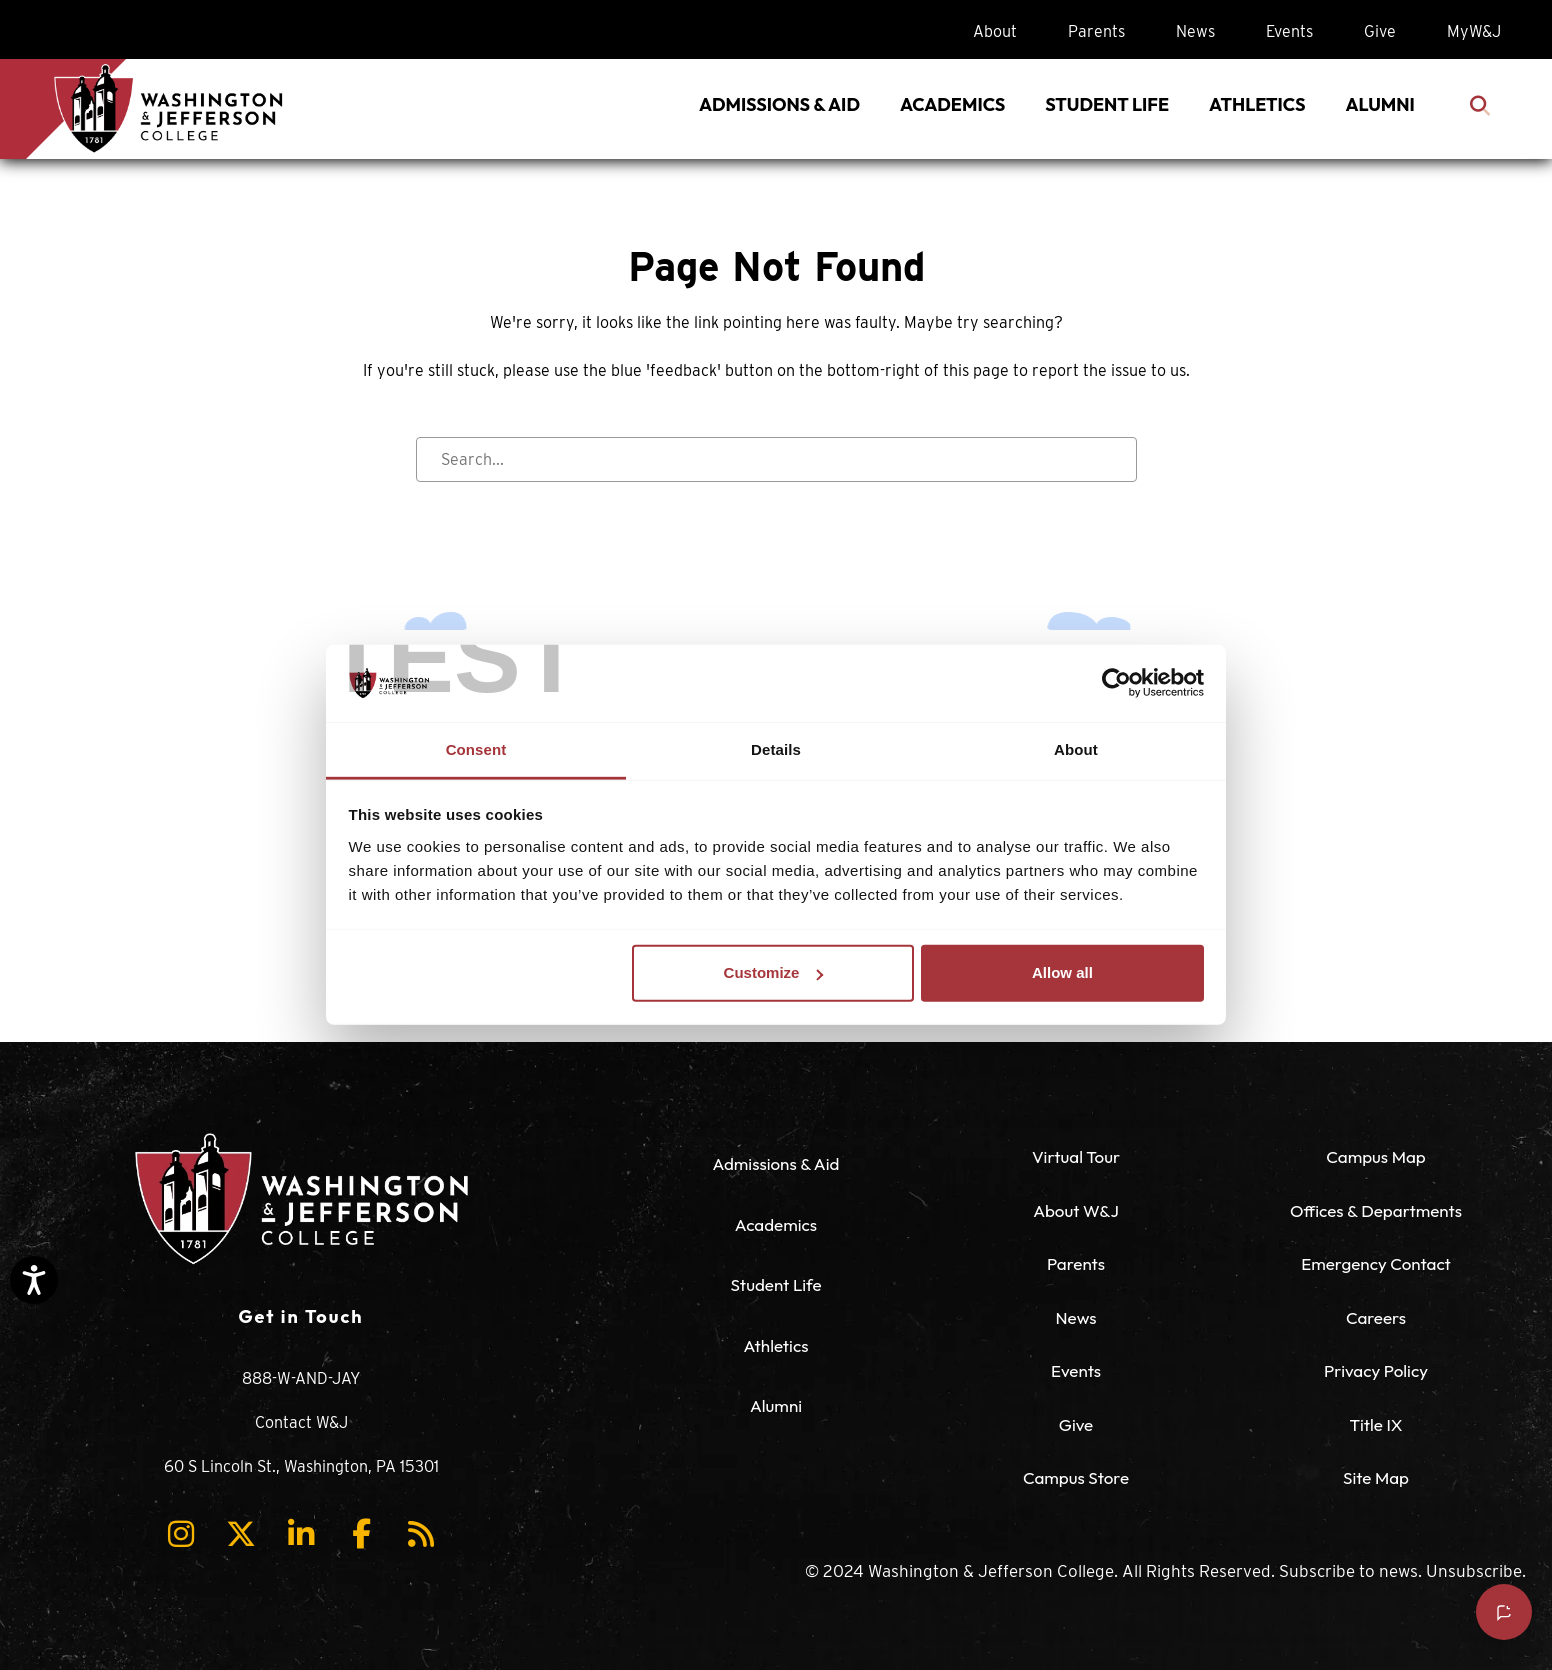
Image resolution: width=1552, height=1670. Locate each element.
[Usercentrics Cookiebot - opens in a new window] (1116, 683)
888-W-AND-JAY (301, 1378)
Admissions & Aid (776, 1163)
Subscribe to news (1348, 1571)
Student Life (775, 1284)
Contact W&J (301, 1422)
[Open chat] (1504, 1612)
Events (1289, 31)
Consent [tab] (476, 749)
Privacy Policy (1376, 1370)
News (1195, 31)
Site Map (1376, 1477)
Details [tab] (776, 749)
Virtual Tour (1076, 1156)
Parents (1096, 31)
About (995, 31)
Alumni (776, 1405)
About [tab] (1076, 749)
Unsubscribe (1474, 1571)
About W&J (1076, 1210)
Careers (1376, 1317)
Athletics (776, 1345)
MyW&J (1474, 31)
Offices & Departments (1376, 1210)
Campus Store (1076, 1477)
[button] (181, 1534)
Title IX (1375, 1424)
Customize (774, 972)
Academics (776, 1224)
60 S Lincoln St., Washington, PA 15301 (301, 1466)
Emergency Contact (1376, 1263)
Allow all (1062, 972)
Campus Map (1375, 1156)
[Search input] (776, 459)
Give (1380, 31)
